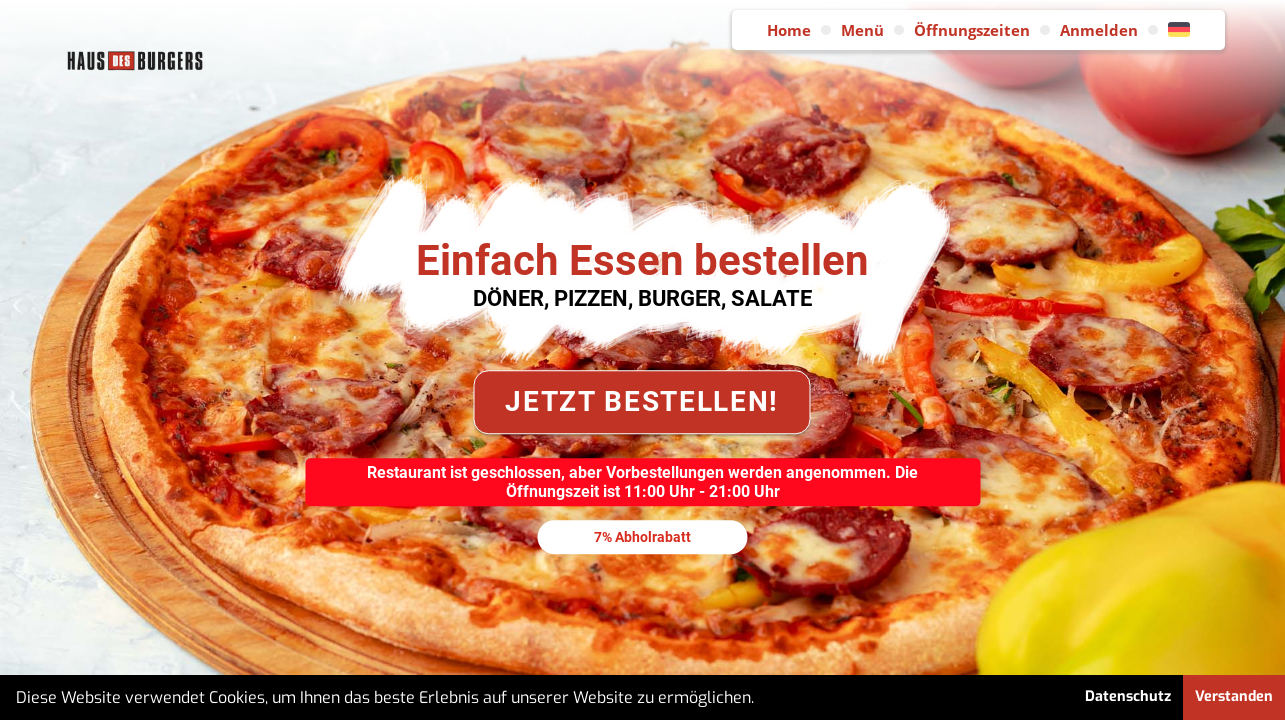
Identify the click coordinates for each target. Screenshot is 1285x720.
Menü (862, 30)
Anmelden (1099, 30)
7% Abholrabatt (642, 537)
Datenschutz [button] (1128, 696)
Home (789, 30)
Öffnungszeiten (972, 30)
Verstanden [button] (1234, 696)
